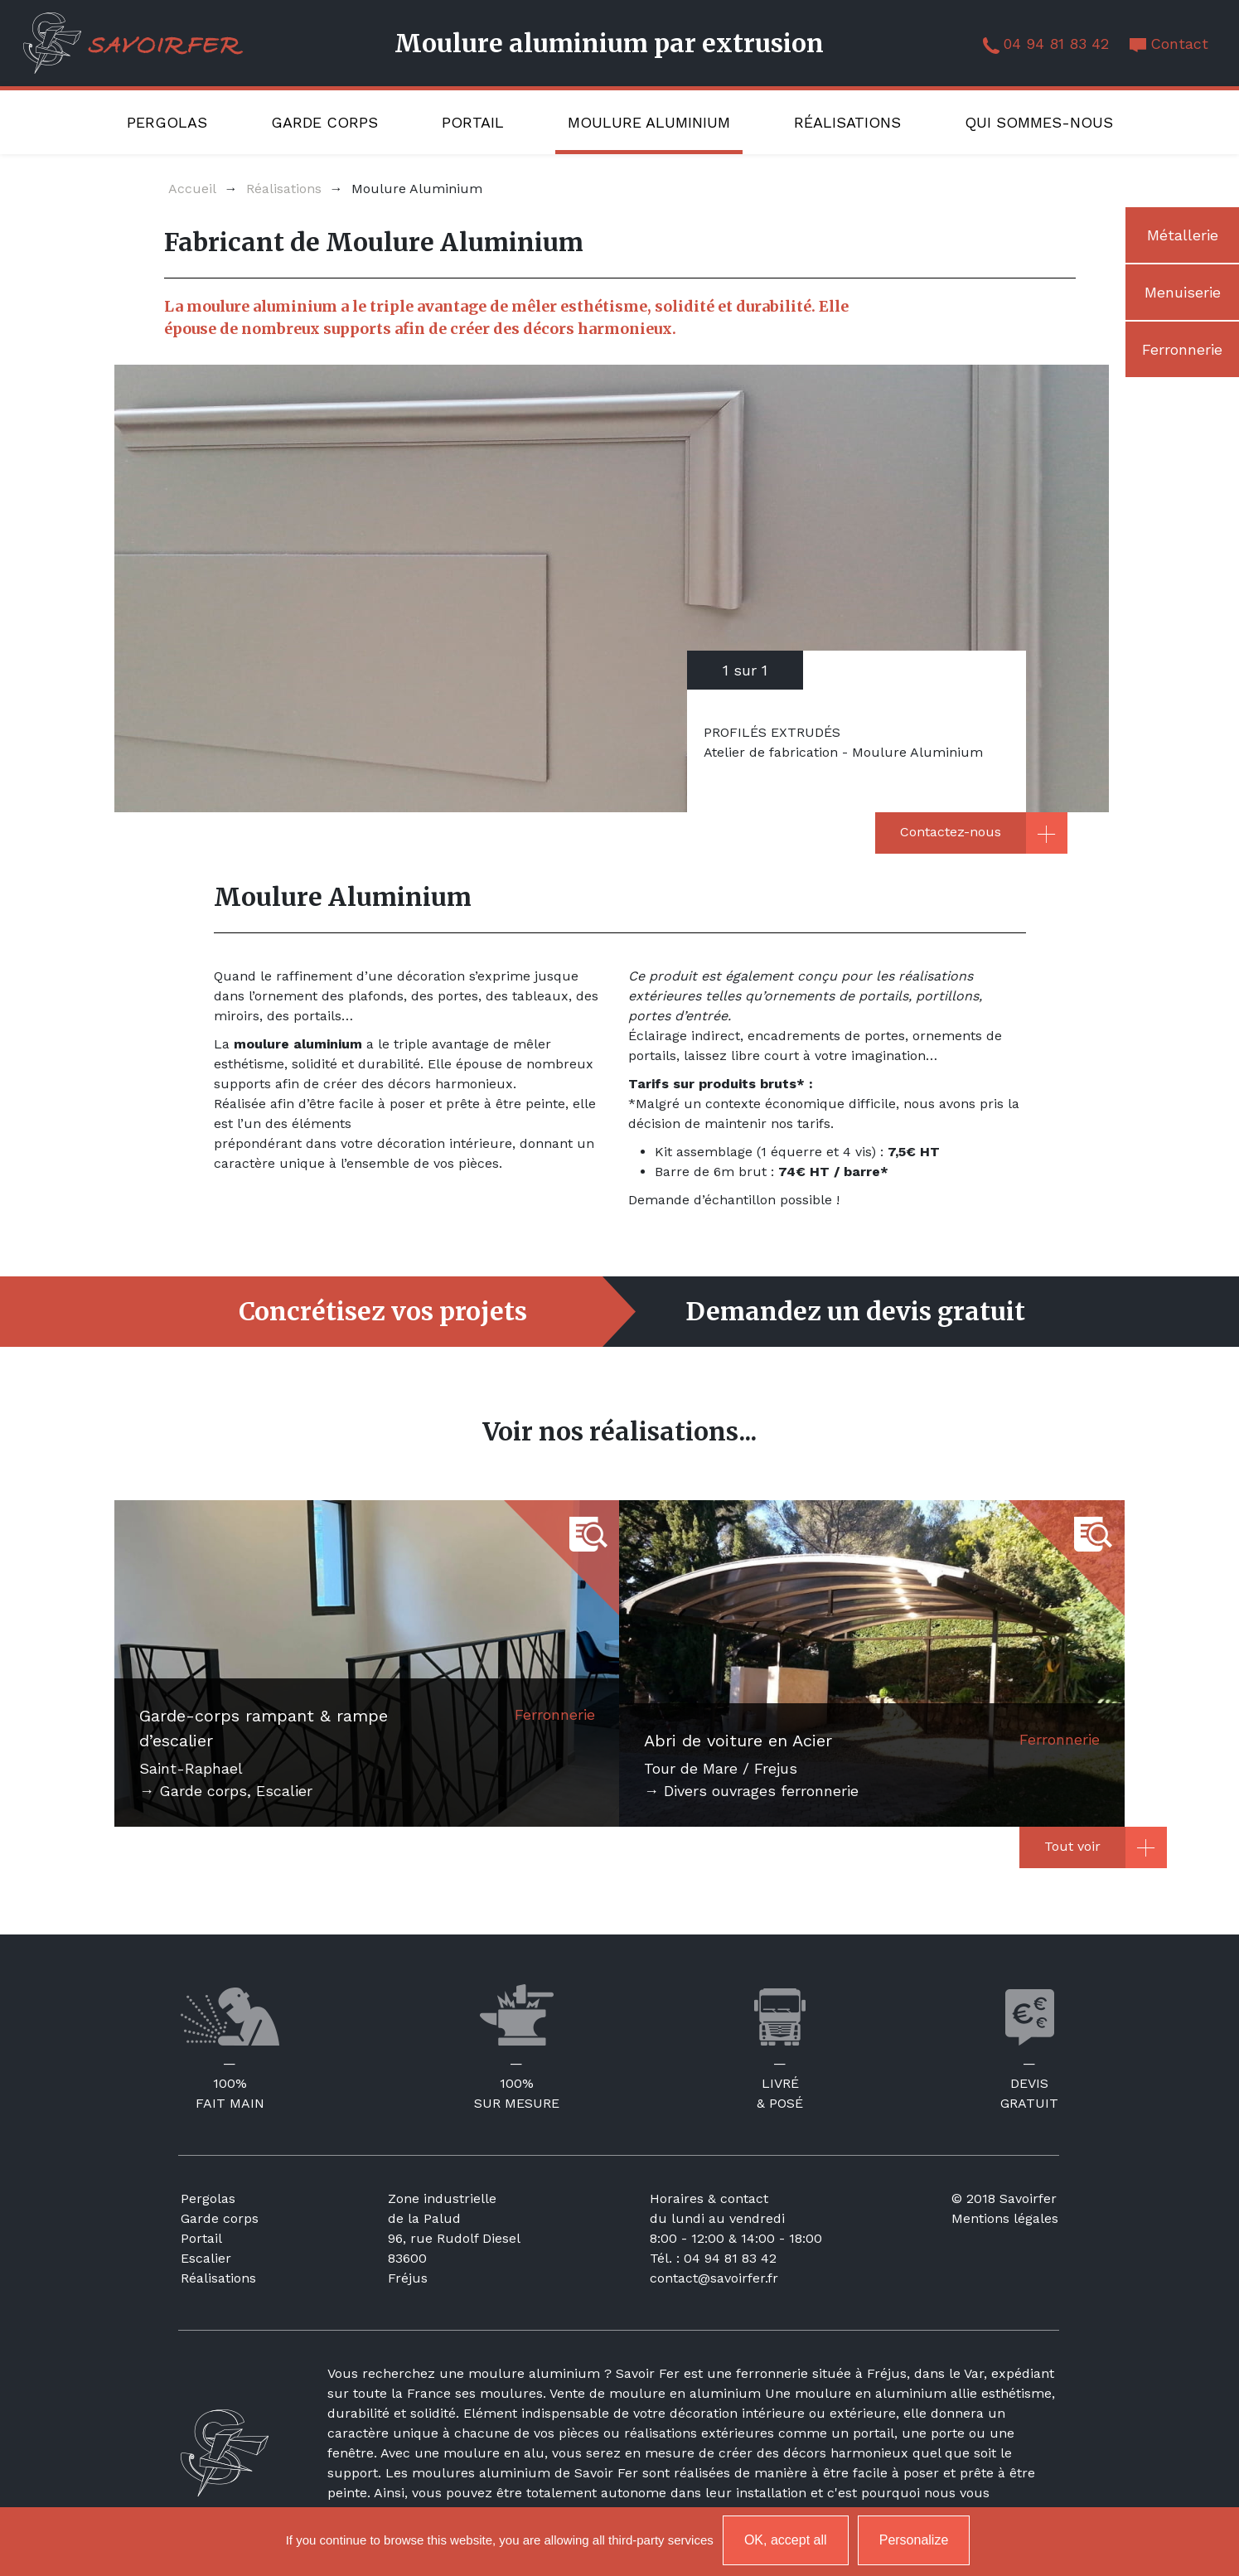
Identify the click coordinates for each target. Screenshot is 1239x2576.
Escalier (206, 2258)
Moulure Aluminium (649, 122)
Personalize (914, 2540)
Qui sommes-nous (1039, 122)
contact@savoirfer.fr (714, 2278)
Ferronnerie (1182, 349)
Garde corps (324, 122)
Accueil (192, 188)
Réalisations (847, 122)
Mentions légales (1004, 2218)
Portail (473, 122)
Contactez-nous (950, 832)
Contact (1179, 43)
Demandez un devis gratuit (856, 1311)
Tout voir (1072, 1846)
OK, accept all (785, 2540)
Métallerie (1182, 235)
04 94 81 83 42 (1056, 43)
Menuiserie (1183, 292)
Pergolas (167, 122)
